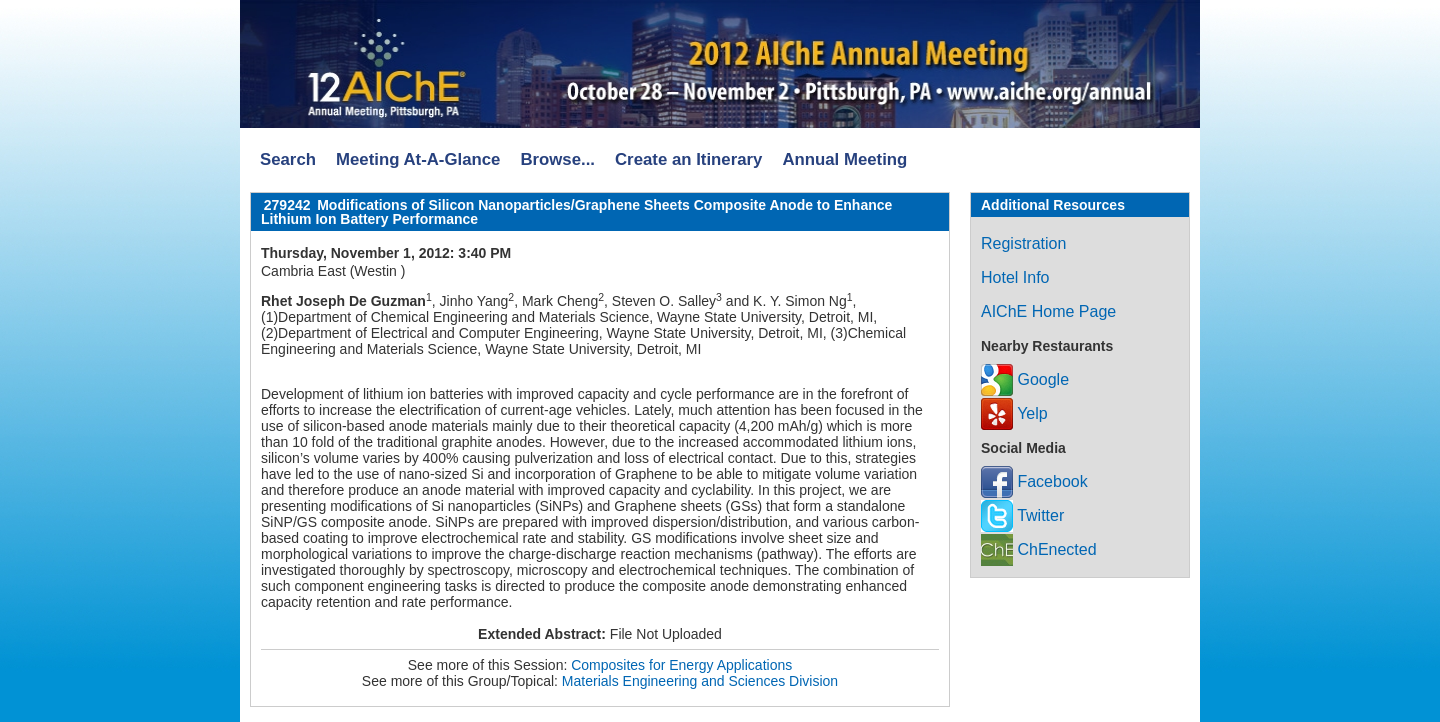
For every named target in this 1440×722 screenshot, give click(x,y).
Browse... (557, 159)
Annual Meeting (844, 159)
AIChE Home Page (1048, 311)
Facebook (1034, 481)
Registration (1023, 243)
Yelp (1014, 413)
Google (1025, 379)
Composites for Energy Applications (681, 665)
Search (288, 159)
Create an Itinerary (688, 159)
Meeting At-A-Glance (418, 159)
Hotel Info (1015, 277)
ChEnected (1039, 549)
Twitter (1022, 515)
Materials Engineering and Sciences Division (700, 681)
